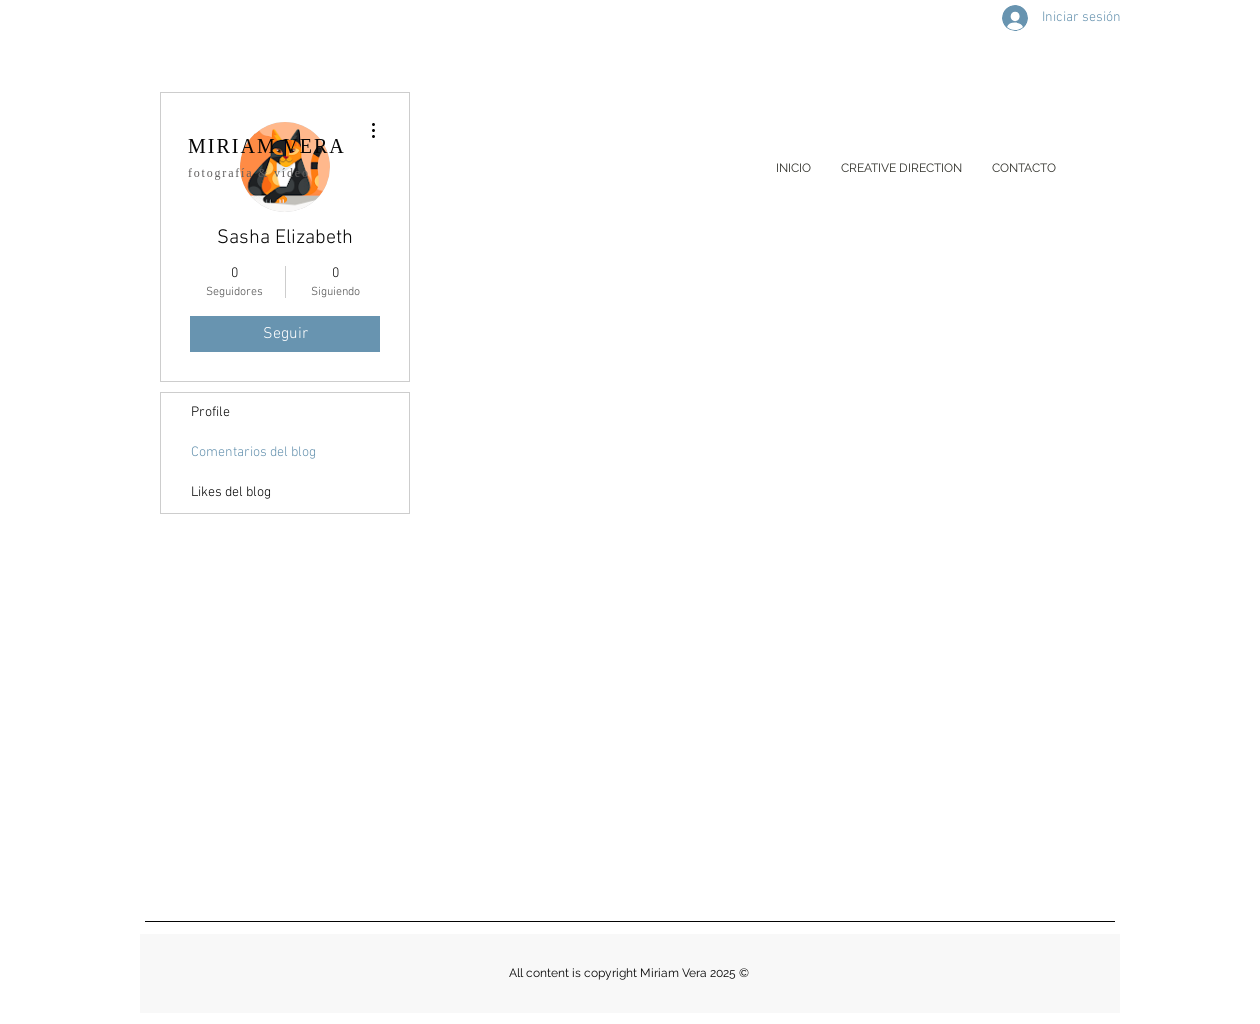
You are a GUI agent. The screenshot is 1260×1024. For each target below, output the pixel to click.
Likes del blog (231, 492)
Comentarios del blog (253, 452)
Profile (210, 412)
